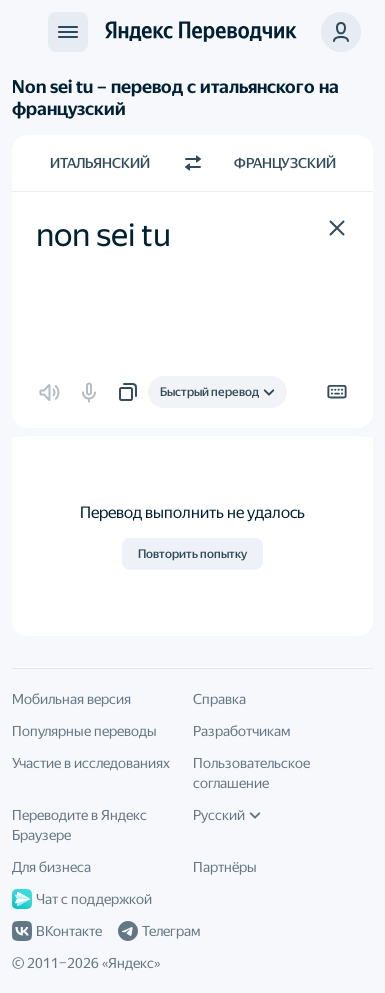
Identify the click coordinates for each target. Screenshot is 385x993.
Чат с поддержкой (82, 899)
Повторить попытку (192, 554)
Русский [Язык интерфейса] (227, 815)
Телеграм (159, 931)
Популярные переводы (84, 731)
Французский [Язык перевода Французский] (285, 163)
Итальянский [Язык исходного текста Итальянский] (100, 163)
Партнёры (225, 867)
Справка (219, 699)
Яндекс (131, 963)
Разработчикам (241, 731)
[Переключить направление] (193, 163)
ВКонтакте (57, 931)
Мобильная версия (71, 699)
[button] (341, 32)
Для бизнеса (51, 867)
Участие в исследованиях (91, 763)
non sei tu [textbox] (103, 235)
